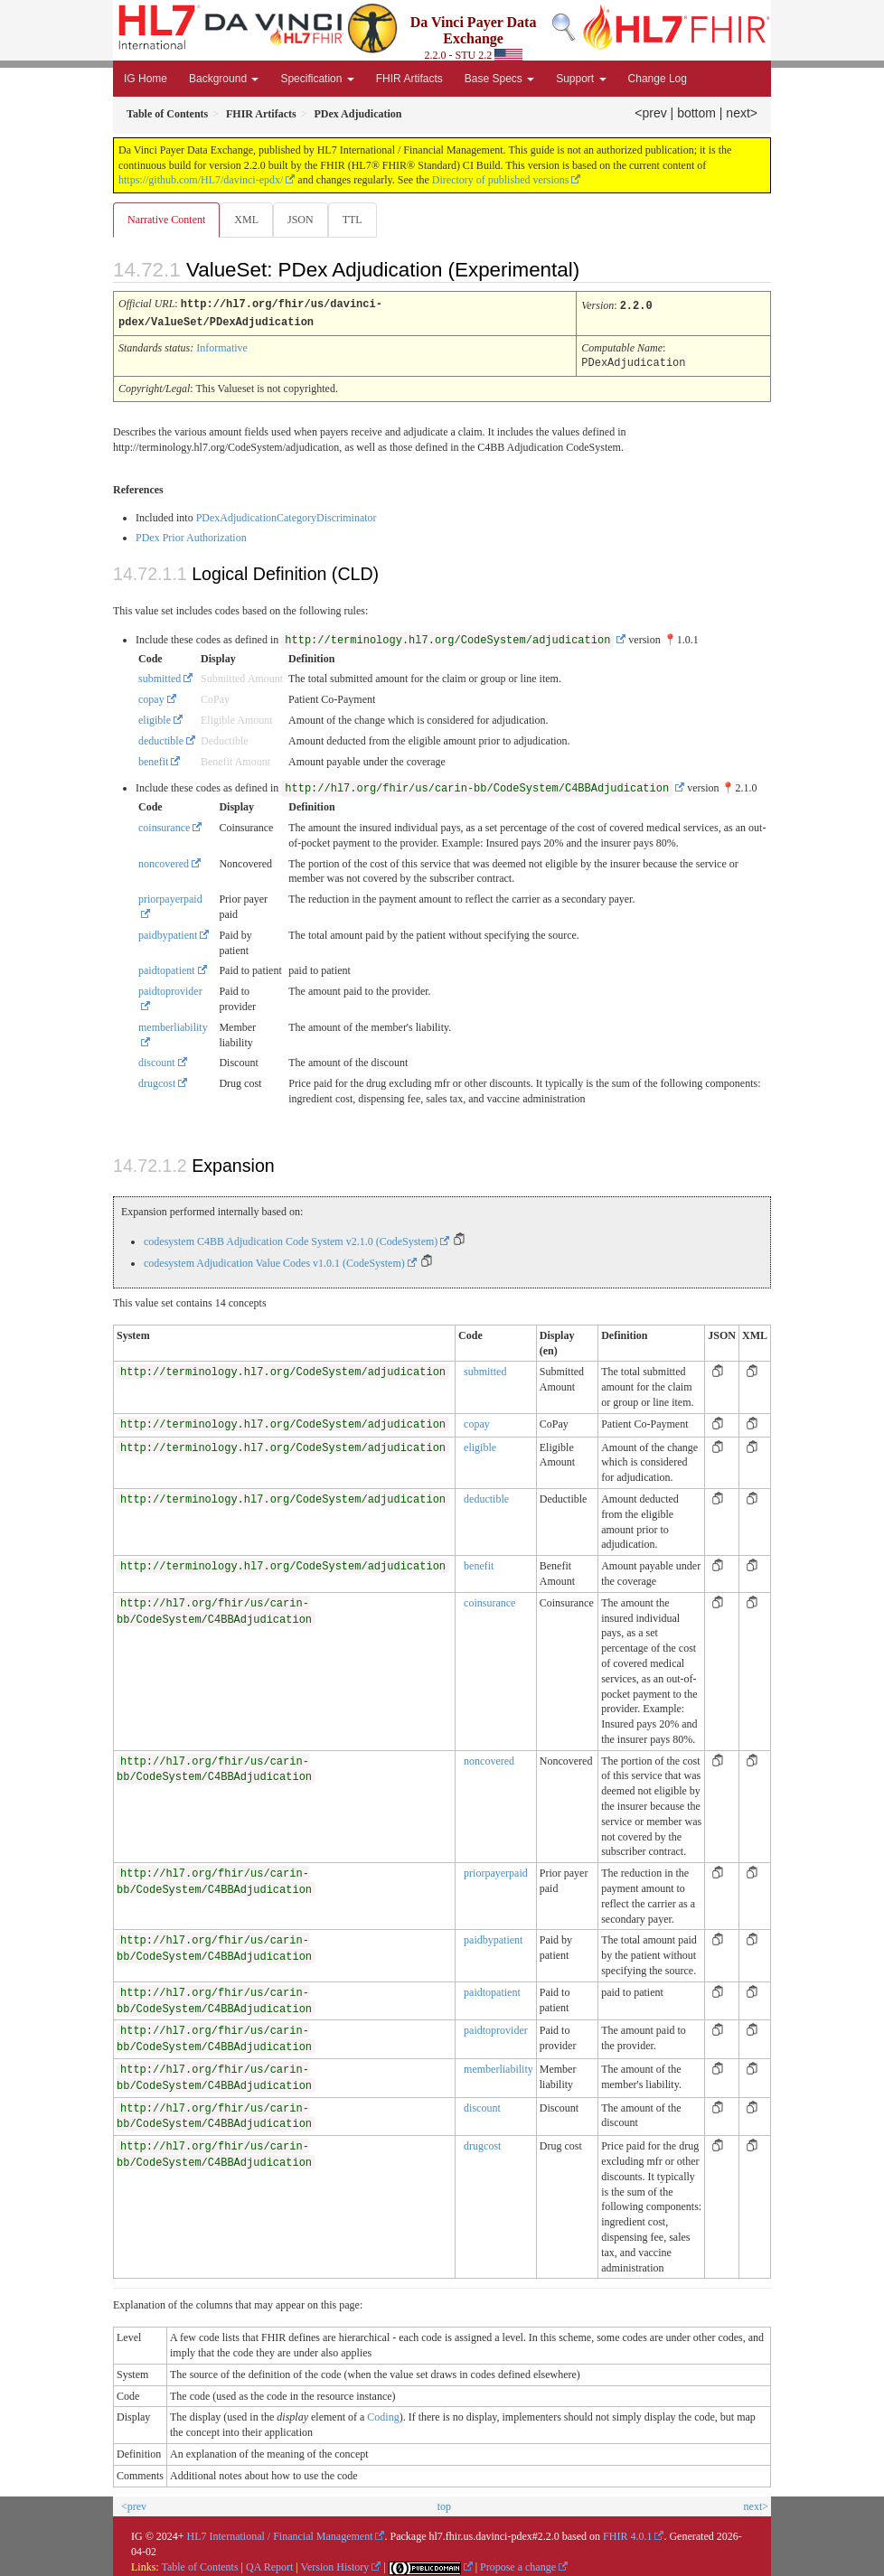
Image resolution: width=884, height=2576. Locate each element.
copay (151, 696)
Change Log (657, 78)
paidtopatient (166, 967)
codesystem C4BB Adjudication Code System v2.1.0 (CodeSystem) (290, 1238)
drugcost (156, 1080)
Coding (383, 2414)
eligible (154, 717)
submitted (159, 676)
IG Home (145, 78)
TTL (352, 219)
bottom (696, 113)
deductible (160, 738)
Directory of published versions (500, 179)
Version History (335, 2564)
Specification (316, 78)
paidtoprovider (496, 2027)
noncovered (163, 861)
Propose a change (518, 2564)
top (444, 2503)
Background (224, 78)
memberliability (498, 2066)
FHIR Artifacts (409, 78)
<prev (650, 113)
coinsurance (164, 825)
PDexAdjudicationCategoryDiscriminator (286, 515)
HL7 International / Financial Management (280, 2533)
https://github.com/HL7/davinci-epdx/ (200, 179)
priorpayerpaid (496, 1870)
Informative (222, 346)
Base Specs (499, 78)
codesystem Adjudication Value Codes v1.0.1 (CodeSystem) (274, 1260)
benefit (153, 759)
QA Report (269, 2564)
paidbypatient (167, 932)
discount (156, 1060)
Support (581, 78)
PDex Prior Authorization (191, 535)
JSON (300, 219)
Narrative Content (166, 219)
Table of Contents (199, 2564)
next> (741, 113)
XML (246, 219)
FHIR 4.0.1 (627, 2533)
